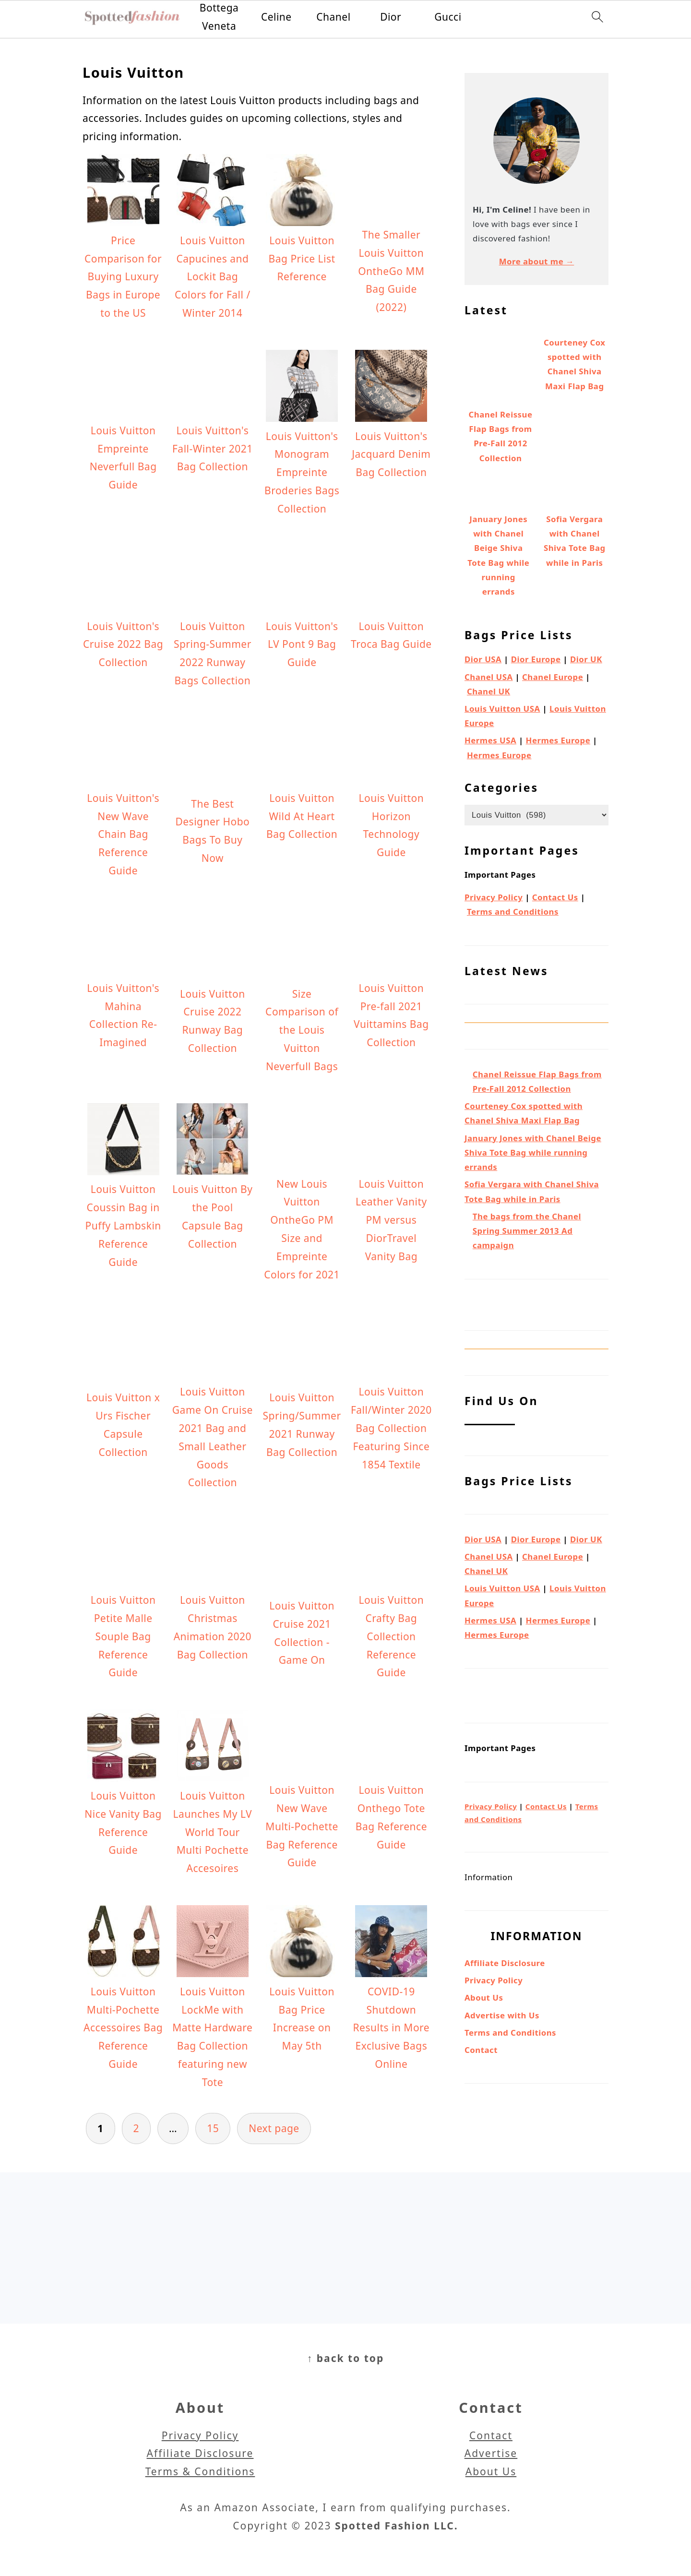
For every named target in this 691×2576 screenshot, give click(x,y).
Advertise (491, 2453)
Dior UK (586, 659)
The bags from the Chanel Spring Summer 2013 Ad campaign (527, 1231)
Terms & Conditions (200, 2471)
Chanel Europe (552, 676)
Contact (481, 2049)
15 (213, 2128)
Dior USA (483, 659)
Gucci (447, 17)
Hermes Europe (558, 740)
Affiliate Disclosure (505, 1962)
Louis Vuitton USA (502, 708)
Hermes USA (490, 740)
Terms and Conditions (513, 911)
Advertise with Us (502, 2015)
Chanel (333, 17)
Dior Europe (536, 659)
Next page (274, 2128)
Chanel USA (489, 676)
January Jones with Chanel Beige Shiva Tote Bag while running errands (533, 1152)
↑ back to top (345, 2358)
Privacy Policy (494, 897)
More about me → (536, 261)
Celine (276, 17)
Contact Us (555, 897)
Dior (390, 17)
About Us (484, 1997)
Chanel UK (488, 691)
